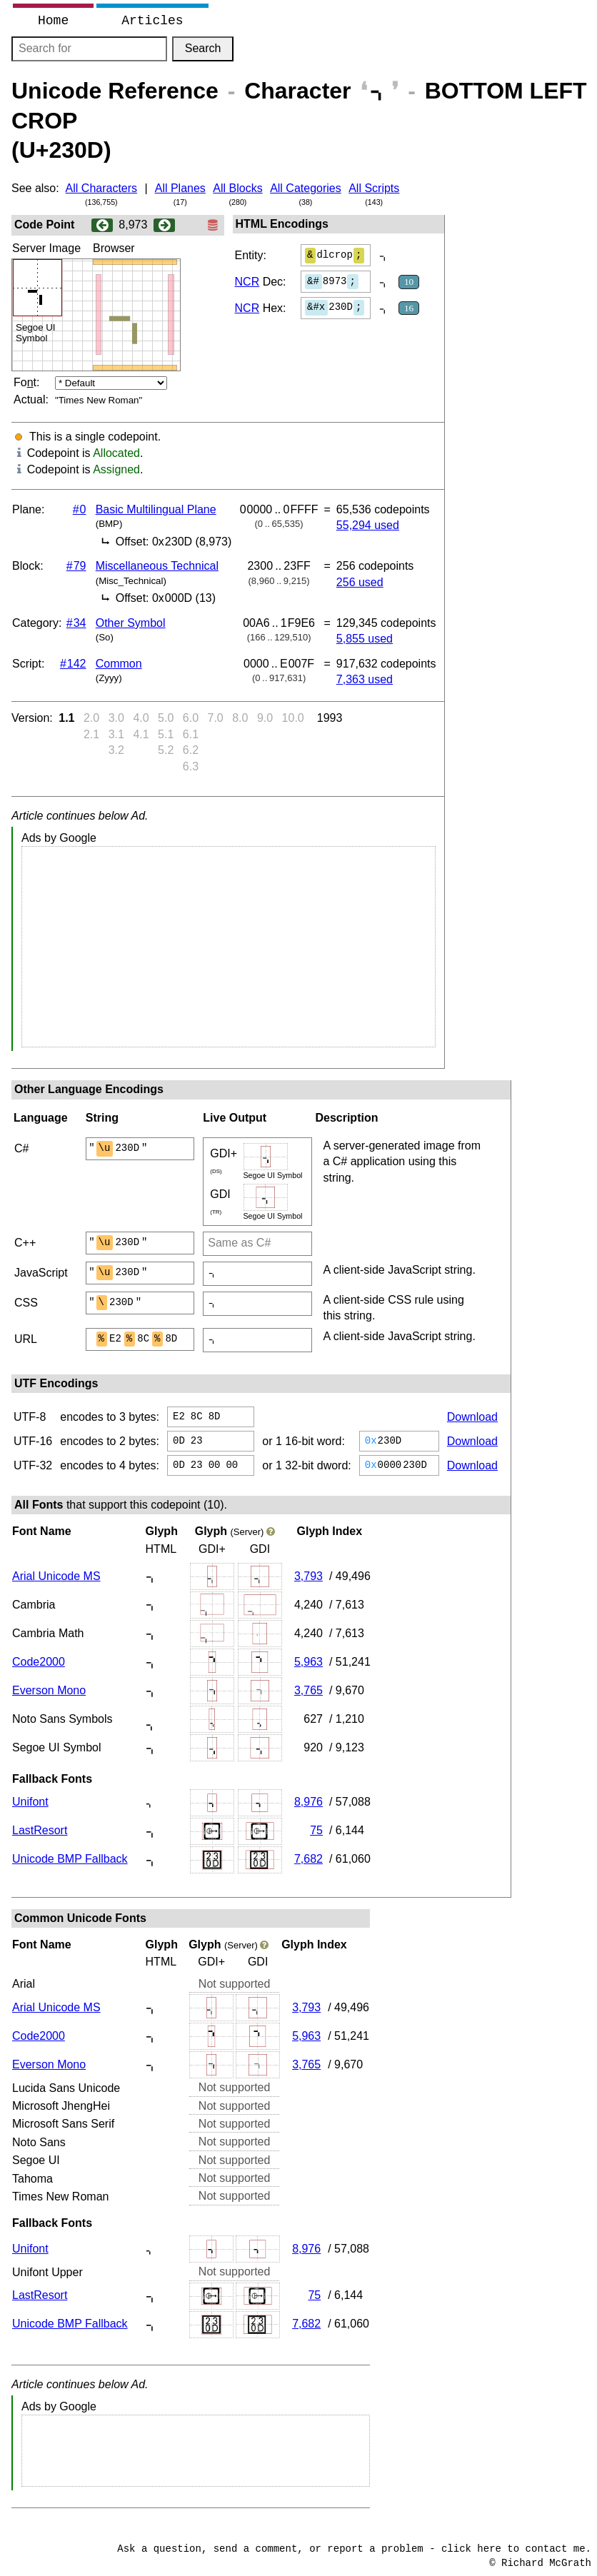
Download (472, 1417)
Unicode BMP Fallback (70, 1859)
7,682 (308, 1859)
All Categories (305, 188)
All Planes (180, 188)
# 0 (79, 509)
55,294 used (367, 525)
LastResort (39, 1830)
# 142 (73, 664)
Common (119, 664)
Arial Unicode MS (56, 1576)
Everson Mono (49, 1690)
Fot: (26, 382)
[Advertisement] (228, 947)
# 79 (76, 566)
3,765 (308, 1690)
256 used (359, 582)
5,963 (308, 1662)
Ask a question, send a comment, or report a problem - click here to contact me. (354, 2549)
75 (316, 1830)
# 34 (76, 623)
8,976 (308, 1802)
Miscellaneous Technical (157, 566)
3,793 (308, 1576)
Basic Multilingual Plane (156, 509)
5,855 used (364, 639)
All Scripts (373, 188)
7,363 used (364, 679)
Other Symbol (131, 623)
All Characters (101, 188)
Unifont (30, 1802)
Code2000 (38, 1662)
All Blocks (237, 188)
